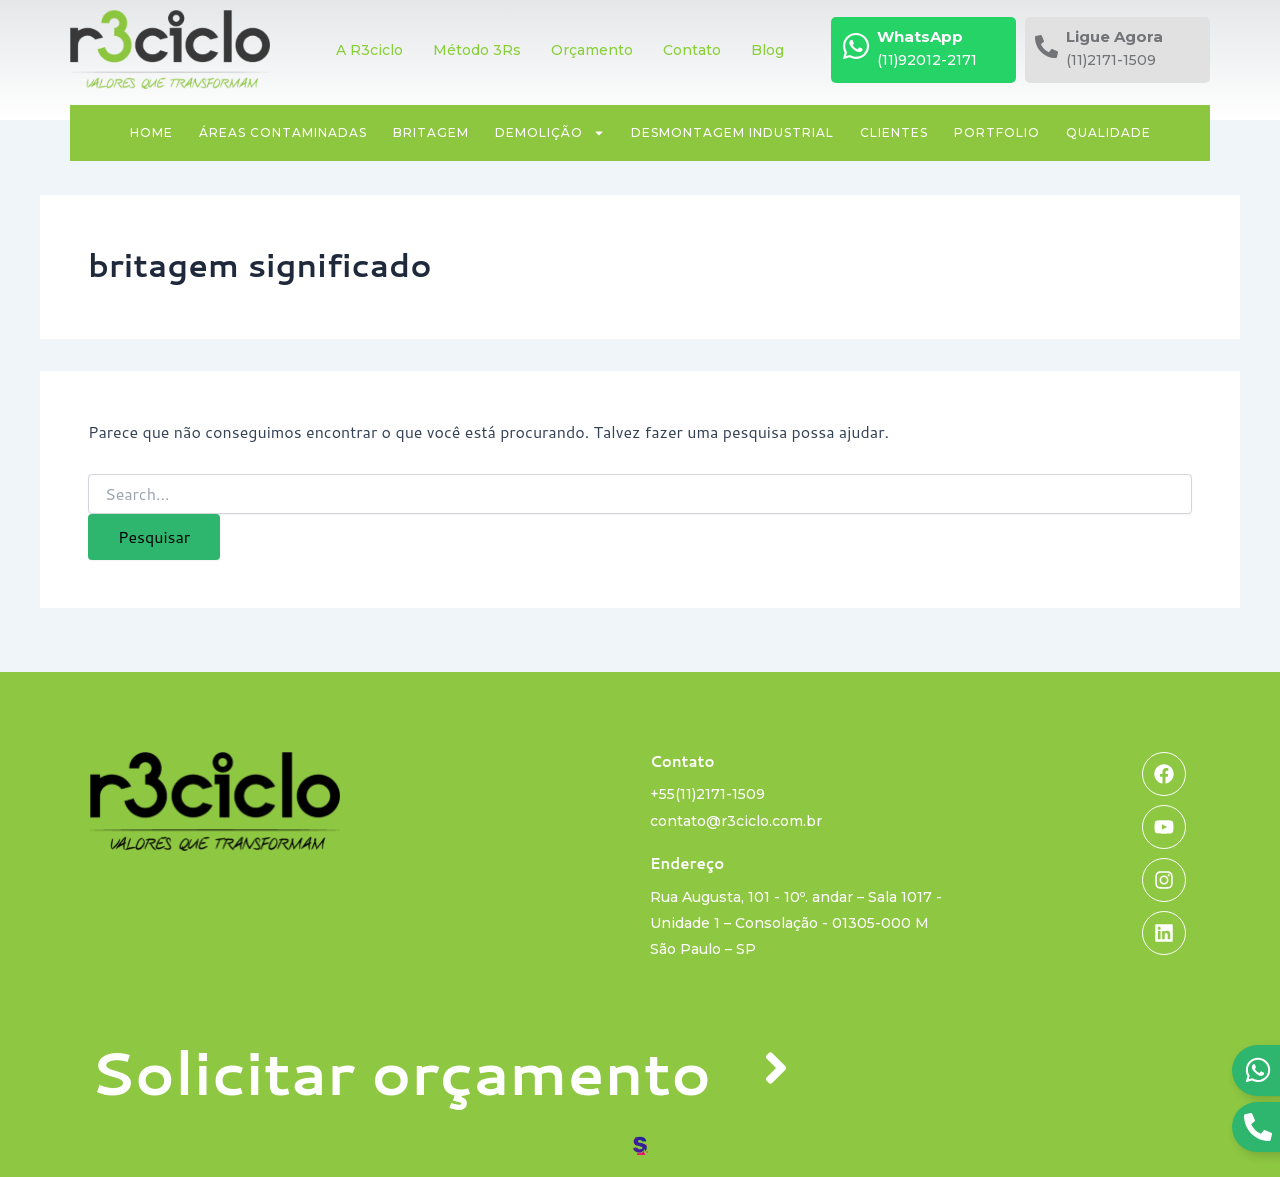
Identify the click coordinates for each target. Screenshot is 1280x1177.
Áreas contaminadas (283, 132)
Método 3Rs (477, 50)
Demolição (550, 133)
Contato (692, 50)
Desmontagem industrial (732, 132)
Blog (767, 50)
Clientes (894, 132)
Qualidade (1108, 132)
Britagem (431, 132)
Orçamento (592, 50)
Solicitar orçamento (400, 1071)
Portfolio (997, 132)
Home (151, 132)
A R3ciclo (369, 50)
